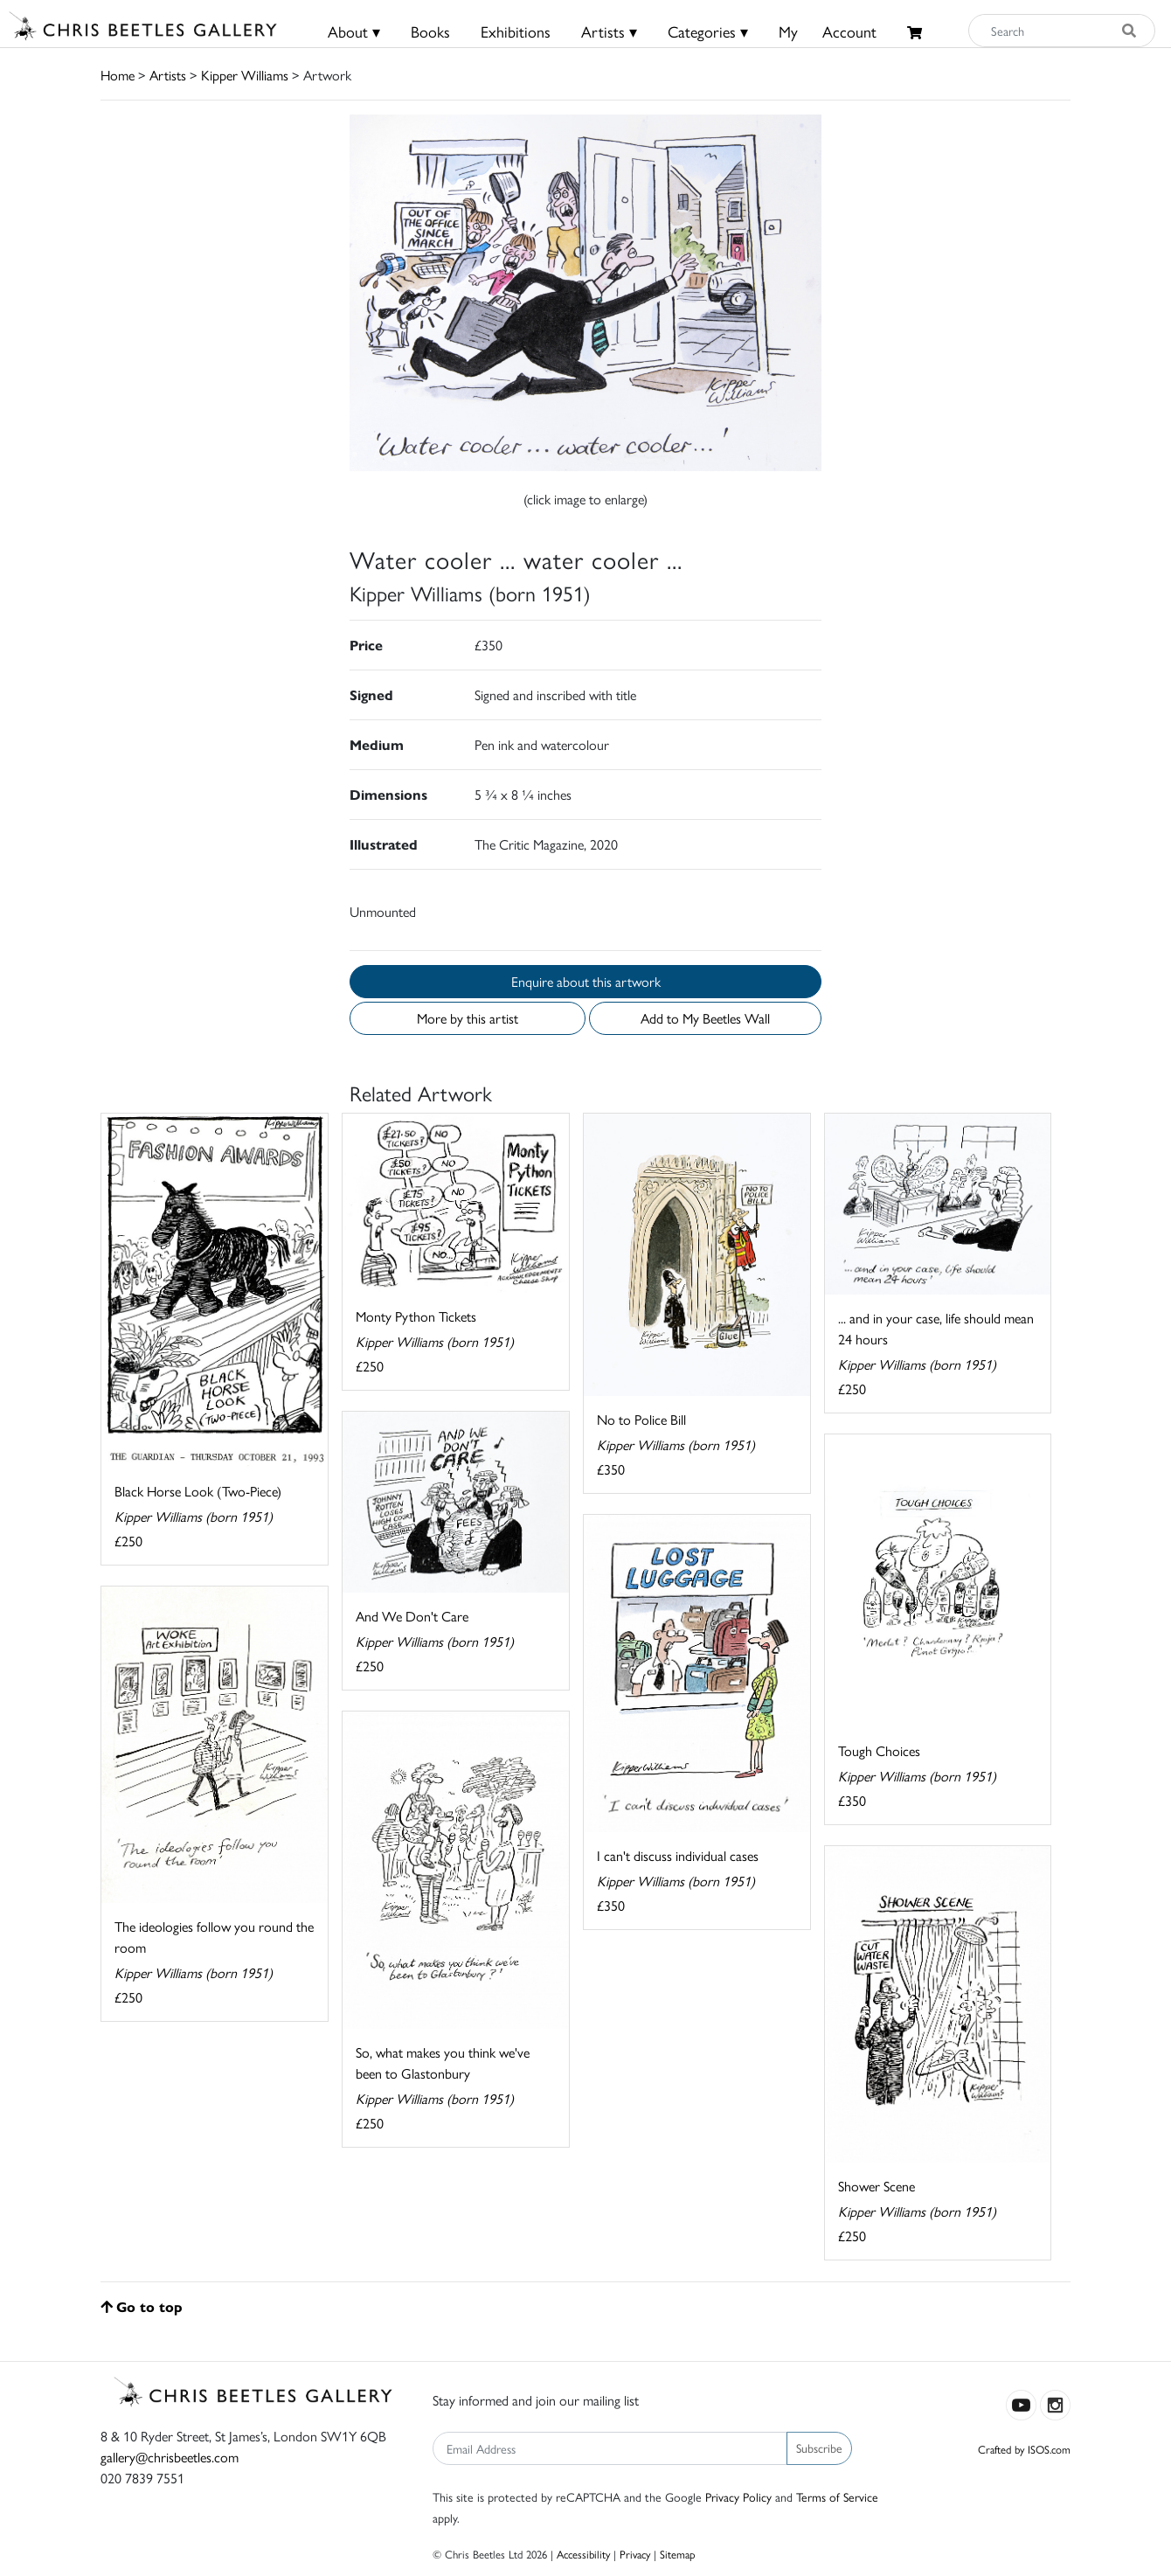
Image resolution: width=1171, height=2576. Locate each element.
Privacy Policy (738, 2496)
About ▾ (354, 31)
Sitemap (678, 2553)
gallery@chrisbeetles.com (169, 2457)
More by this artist (467, 1018)
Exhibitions (516, 31)
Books (430, 31)
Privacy (635, 2553)
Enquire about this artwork (586, 981)
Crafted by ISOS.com (1024, 2449)
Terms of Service (837, 2496)
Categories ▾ (708, 31)
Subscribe (819, 2447)
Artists (167, 75)
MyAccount (828, 31)
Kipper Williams (244, 75)
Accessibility (583, 2553)
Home (117, 75)
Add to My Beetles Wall (705, 1018)
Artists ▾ (609, 31)
